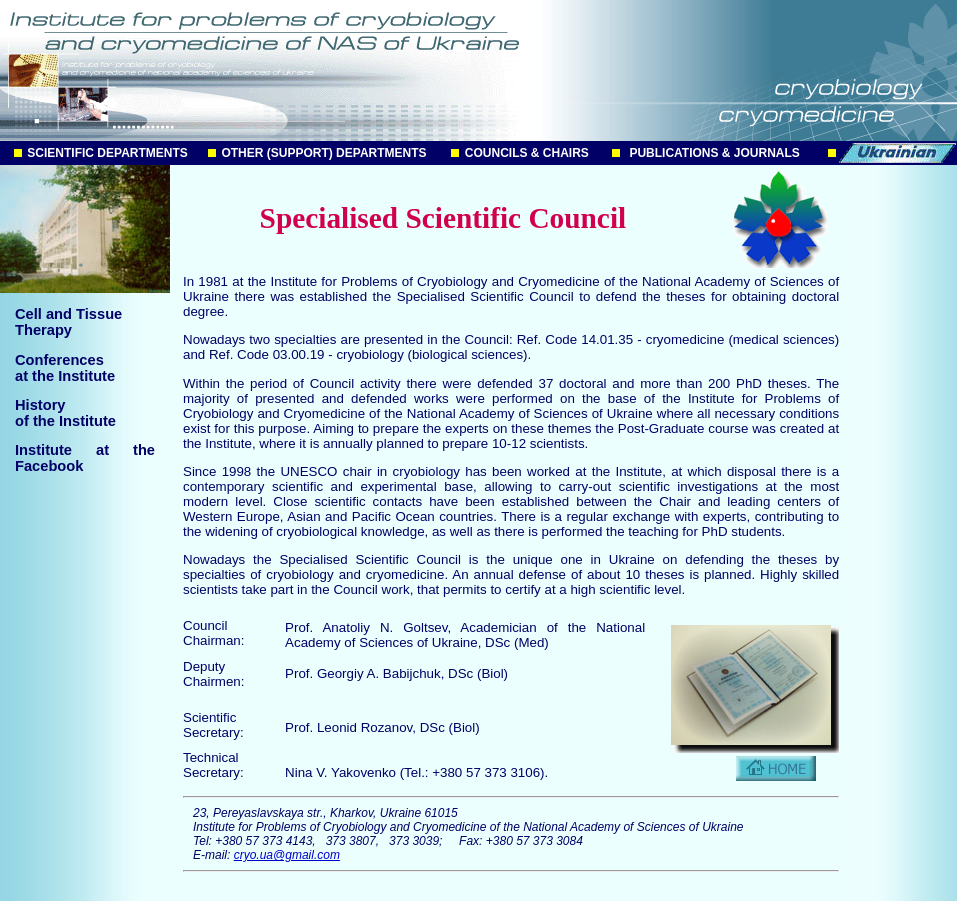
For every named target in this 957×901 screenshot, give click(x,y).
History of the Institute (65, 413)
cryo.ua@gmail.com (287, 855)
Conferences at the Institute (65, 368)
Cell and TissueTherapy (68, 322)
